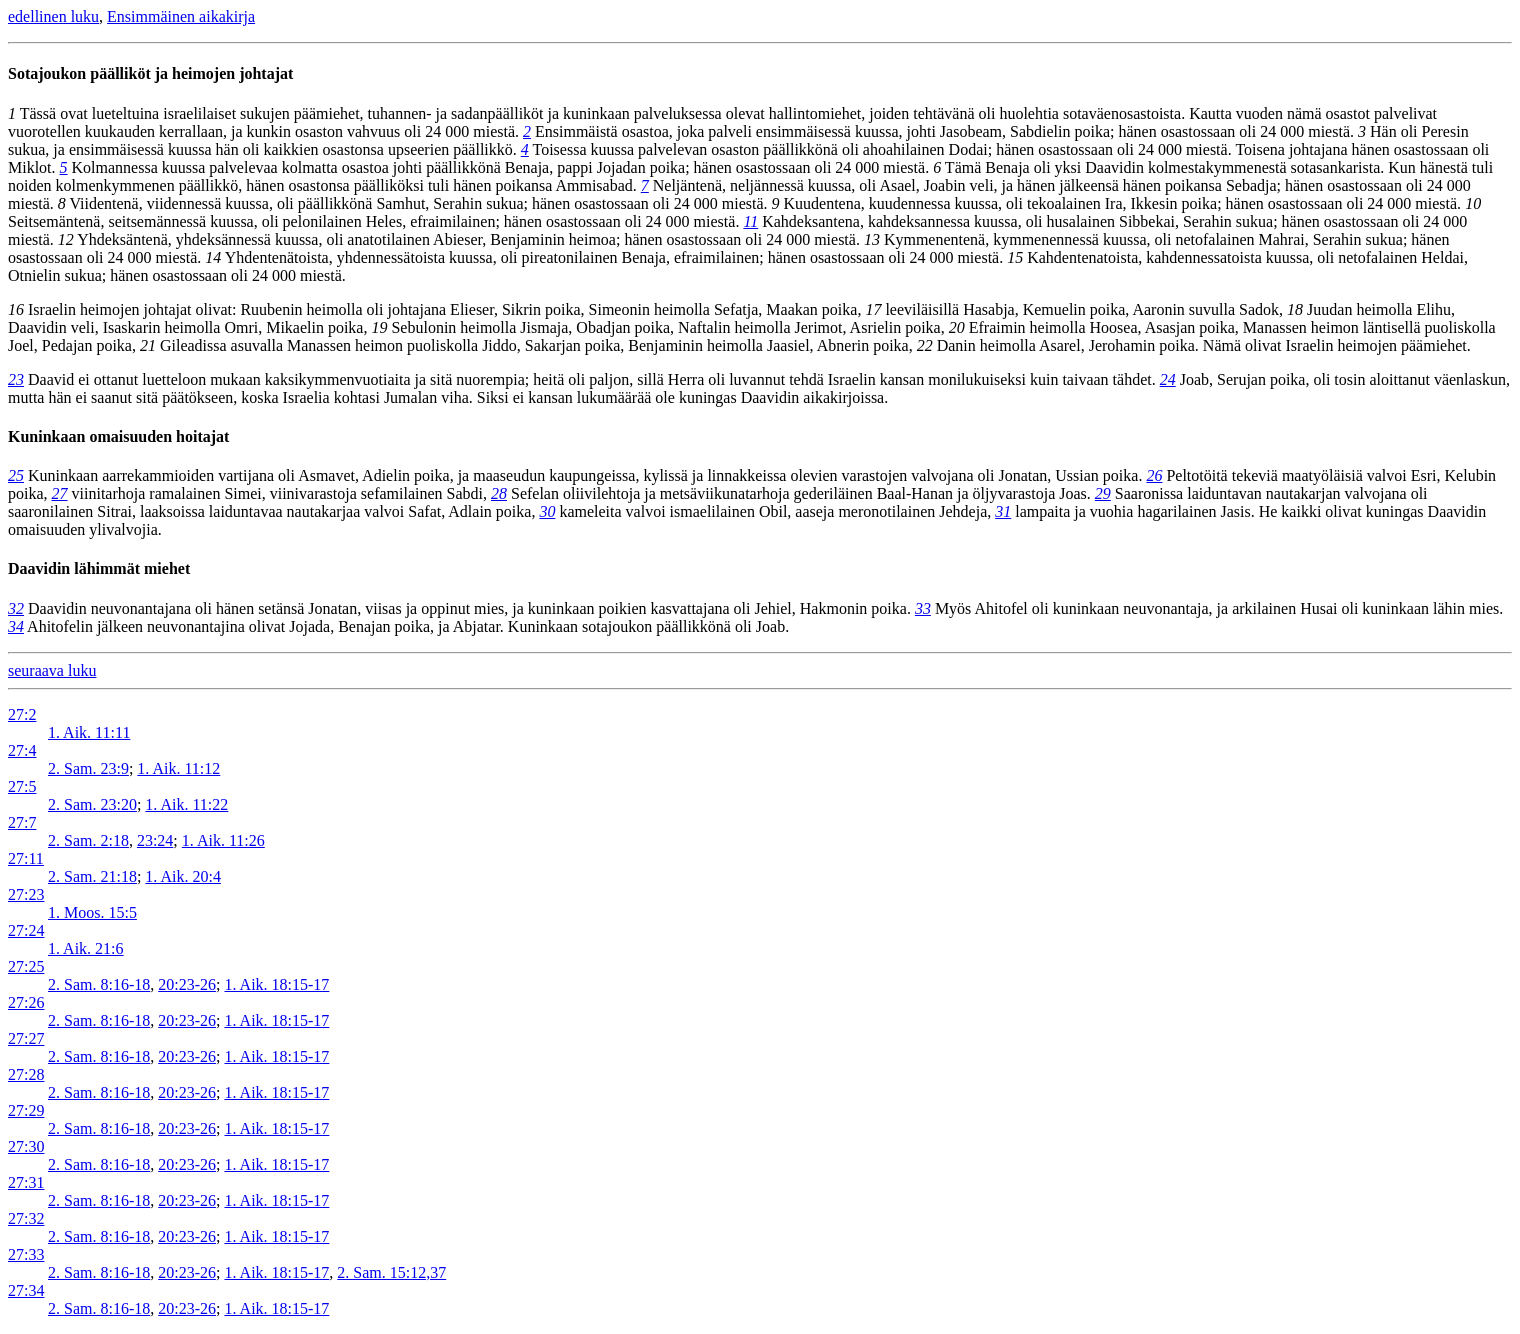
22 (925, 345)
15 (1015, 257)
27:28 (26, 1074)
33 (923, 608)
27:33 (26, 1254)
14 (213, 257)
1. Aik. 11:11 (89, 732)
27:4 (22, 750)
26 (1154, 475)
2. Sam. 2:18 (88, 840)
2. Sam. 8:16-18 (99, 984)
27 (60, 493)
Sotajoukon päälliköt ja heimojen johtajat (150, 73)
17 (873, 309)
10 (1473, 203)
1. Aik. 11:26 (223, 840)
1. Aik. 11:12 (178, 768)
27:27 (26, 1038)
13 (872, 239)
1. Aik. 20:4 (183, 876)
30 (547, 511)
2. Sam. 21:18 (92, 876)
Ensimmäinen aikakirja (181, 16)
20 (957, 327)
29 (1103, 493)
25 (16, 475)
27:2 (22, 714)
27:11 (26, 858)
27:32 (26, 1218)
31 (1003, 511)
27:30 (26, 1146)
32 (16, 608)
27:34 (26, 1290)
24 (1168, 379)
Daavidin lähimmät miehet (99, 568)
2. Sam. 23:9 (88, 768)
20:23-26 (187, 984)
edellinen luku (53, 16)
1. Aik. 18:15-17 (276, 984)
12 (66, 239)
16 (16, 309)
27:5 (22, 786)
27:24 (26, 930)
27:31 (26, 1182)
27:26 (26, 1002)
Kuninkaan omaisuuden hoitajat (118, 436)
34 (16, 626)
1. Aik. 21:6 (86, 948)
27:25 (26, 966)
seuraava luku (52, 670)
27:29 (26, 1110)
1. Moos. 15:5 (92, 912)
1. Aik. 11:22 (186, 804)
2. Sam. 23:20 (92, 804)
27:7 (22, 822)
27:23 (26, 894)
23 (16, 379)
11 (750, 221)
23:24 (155, 840)
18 (1295, 309)
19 (379, 327)
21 (148, 345)
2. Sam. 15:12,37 (391, 1272)
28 (499, 493)
